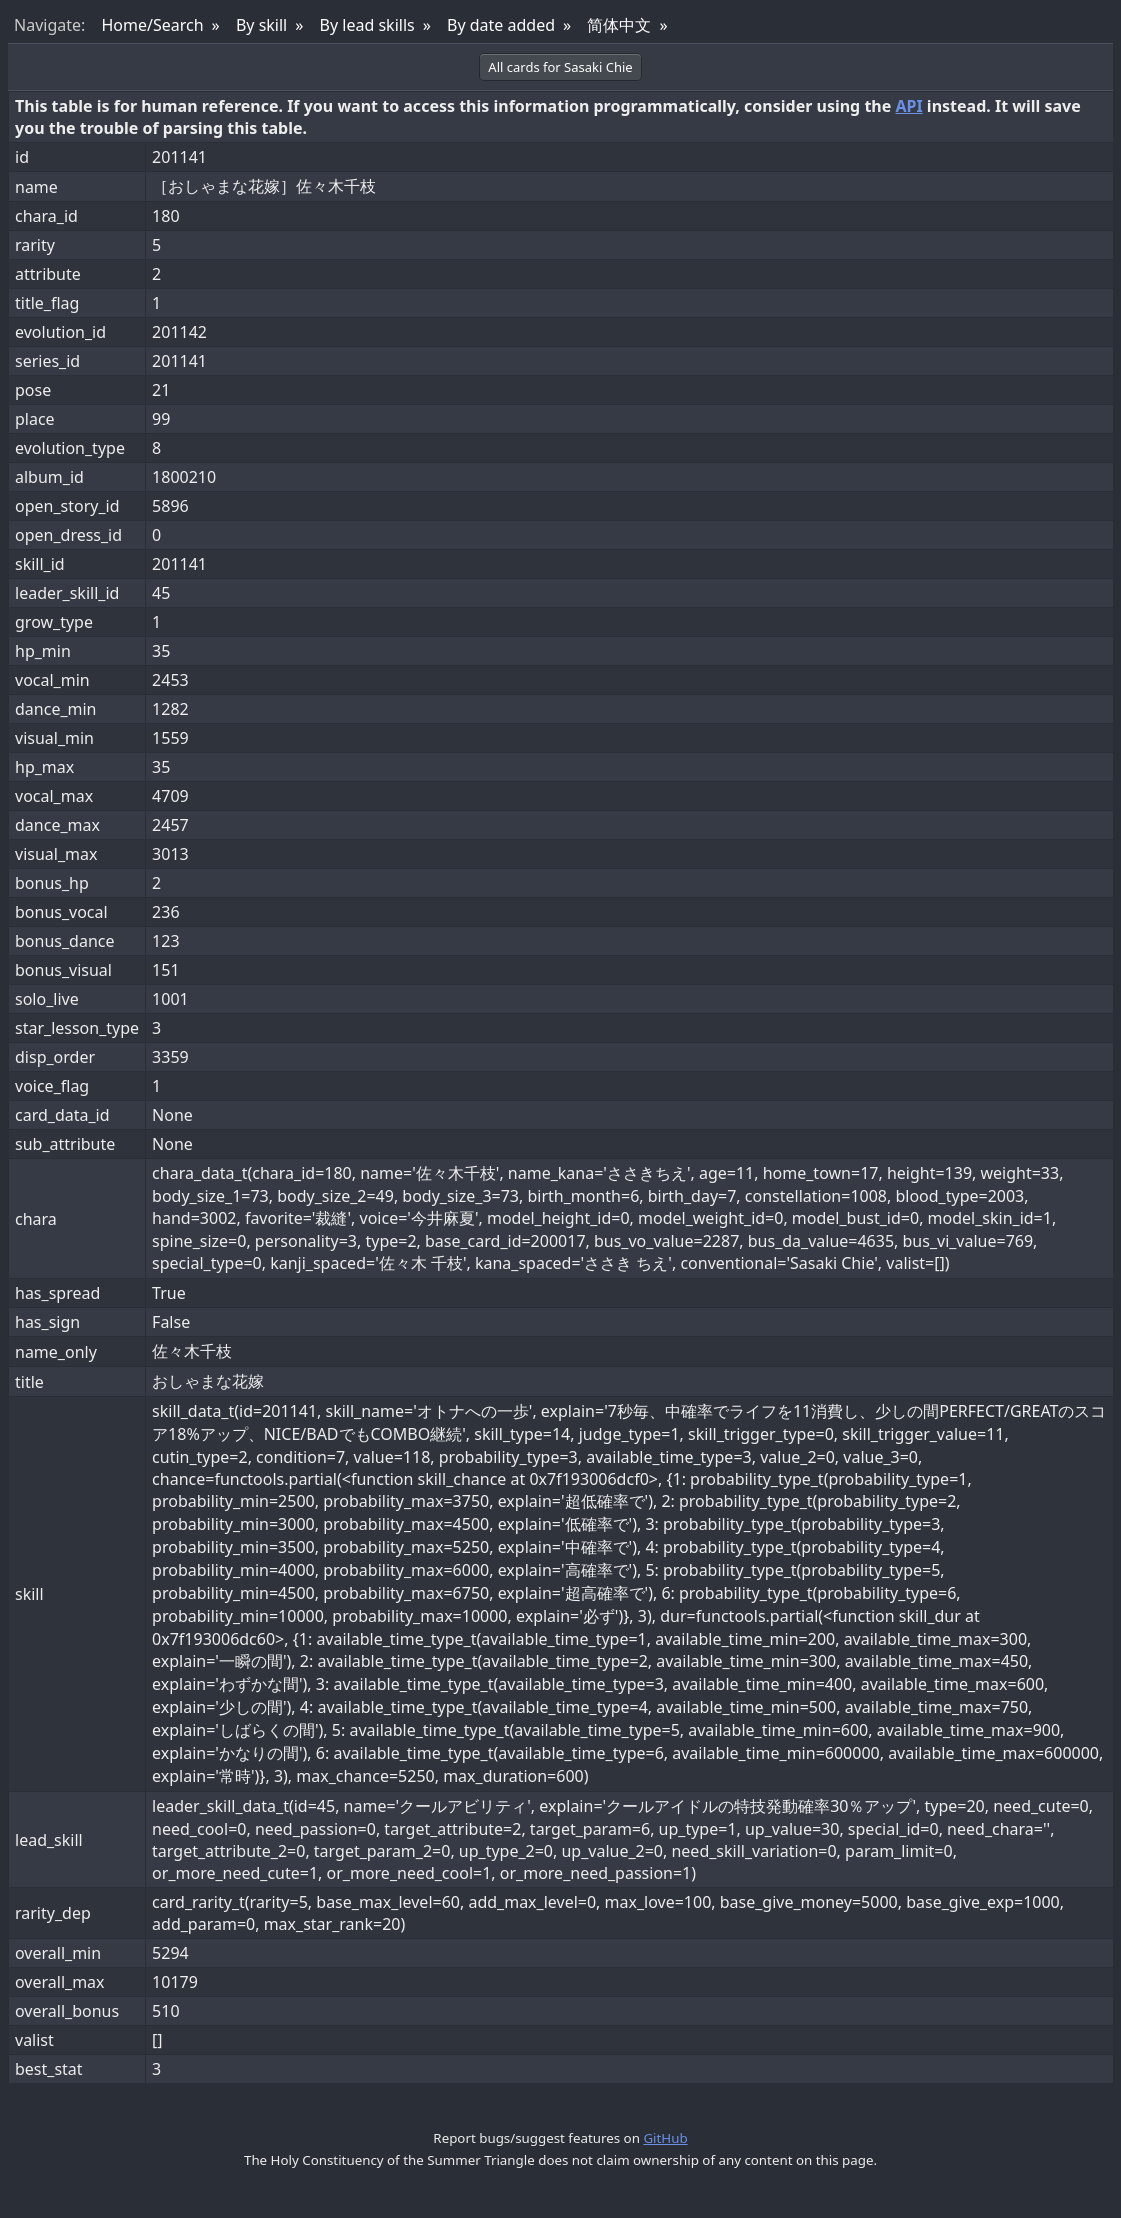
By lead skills (367, 25)
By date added (501, 25)
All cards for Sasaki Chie (560, 67)
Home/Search (152, 25)
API (908, 106)
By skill (261, 25)
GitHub (665, 2138)
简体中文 (619, 25)
